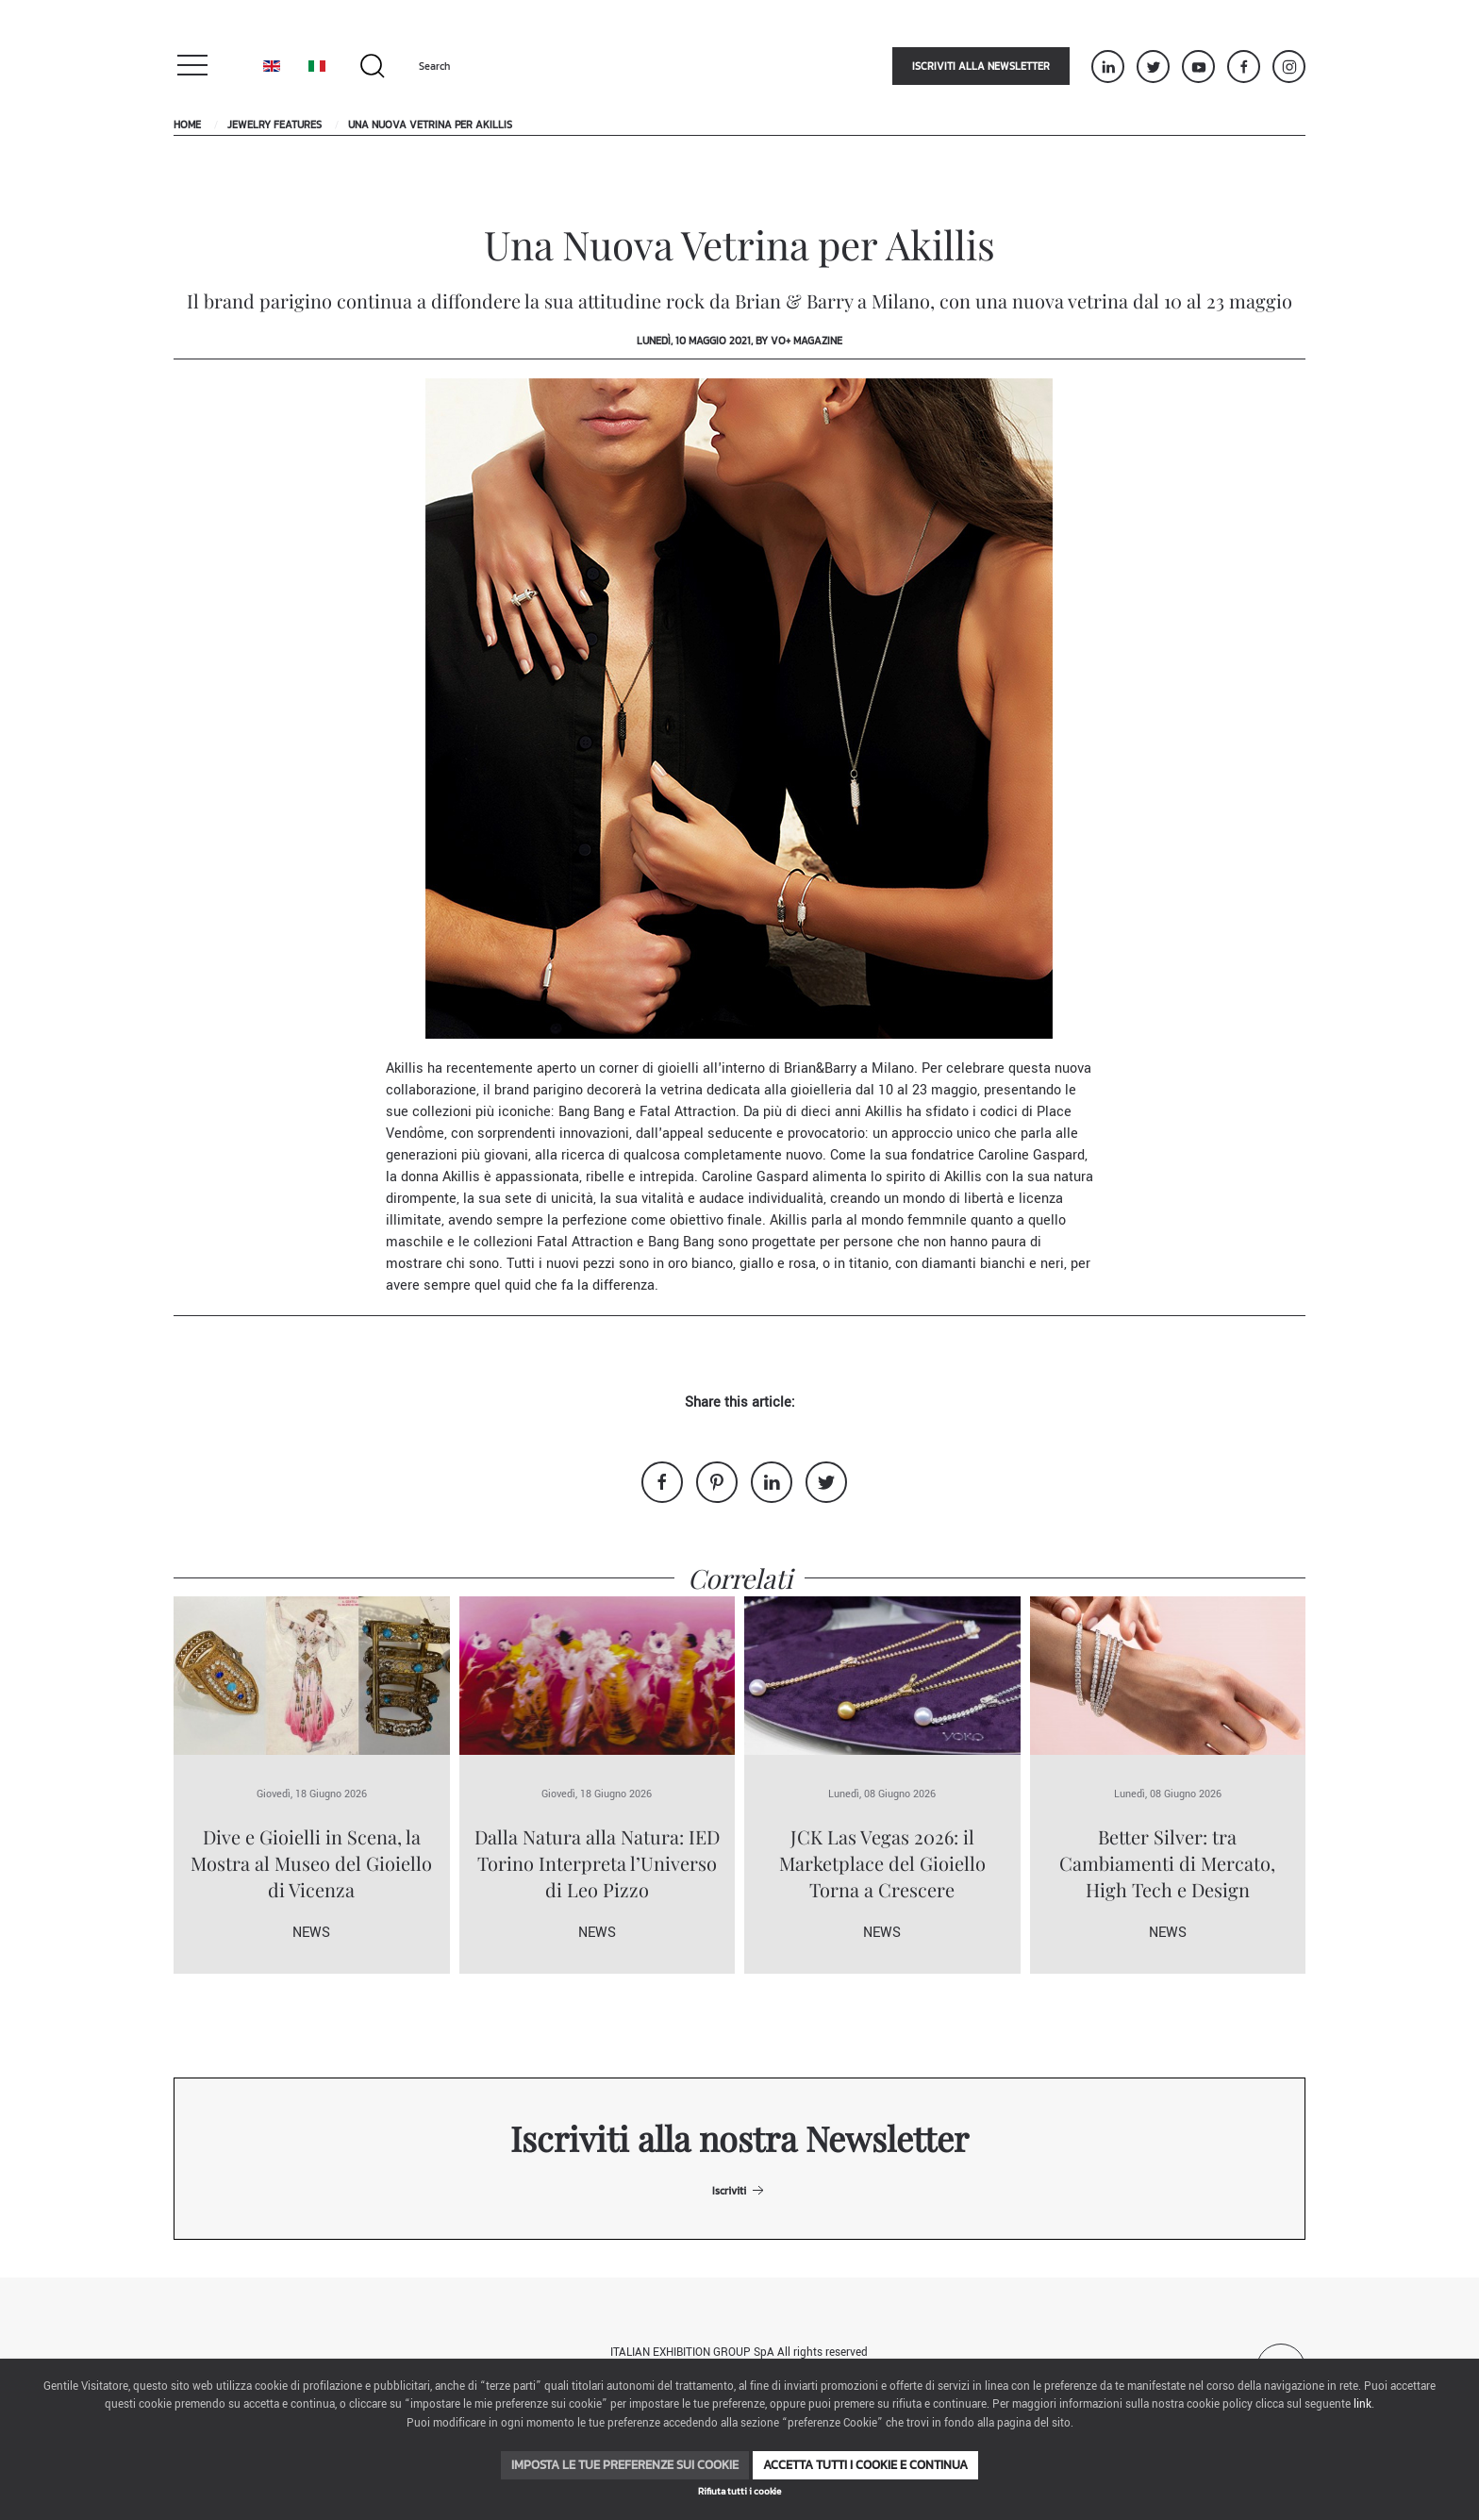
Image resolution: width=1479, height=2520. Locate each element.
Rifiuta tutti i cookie (739, 2491)
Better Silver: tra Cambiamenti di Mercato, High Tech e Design (1167, 1863)
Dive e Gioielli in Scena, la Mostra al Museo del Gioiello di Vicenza (311, 1863)
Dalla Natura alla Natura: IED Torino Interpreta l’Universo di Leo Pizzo (597, 1863)
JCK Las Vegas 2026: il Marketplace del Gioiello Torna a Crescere (882, 1863)
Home (187, 124)
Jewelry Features (274, 124)
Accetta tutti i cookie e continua (865, 2465)
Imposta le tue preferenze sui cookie (625, 2465)
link (1362, 2404)
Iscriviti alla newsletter (981, 66)
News (311, 1933)
